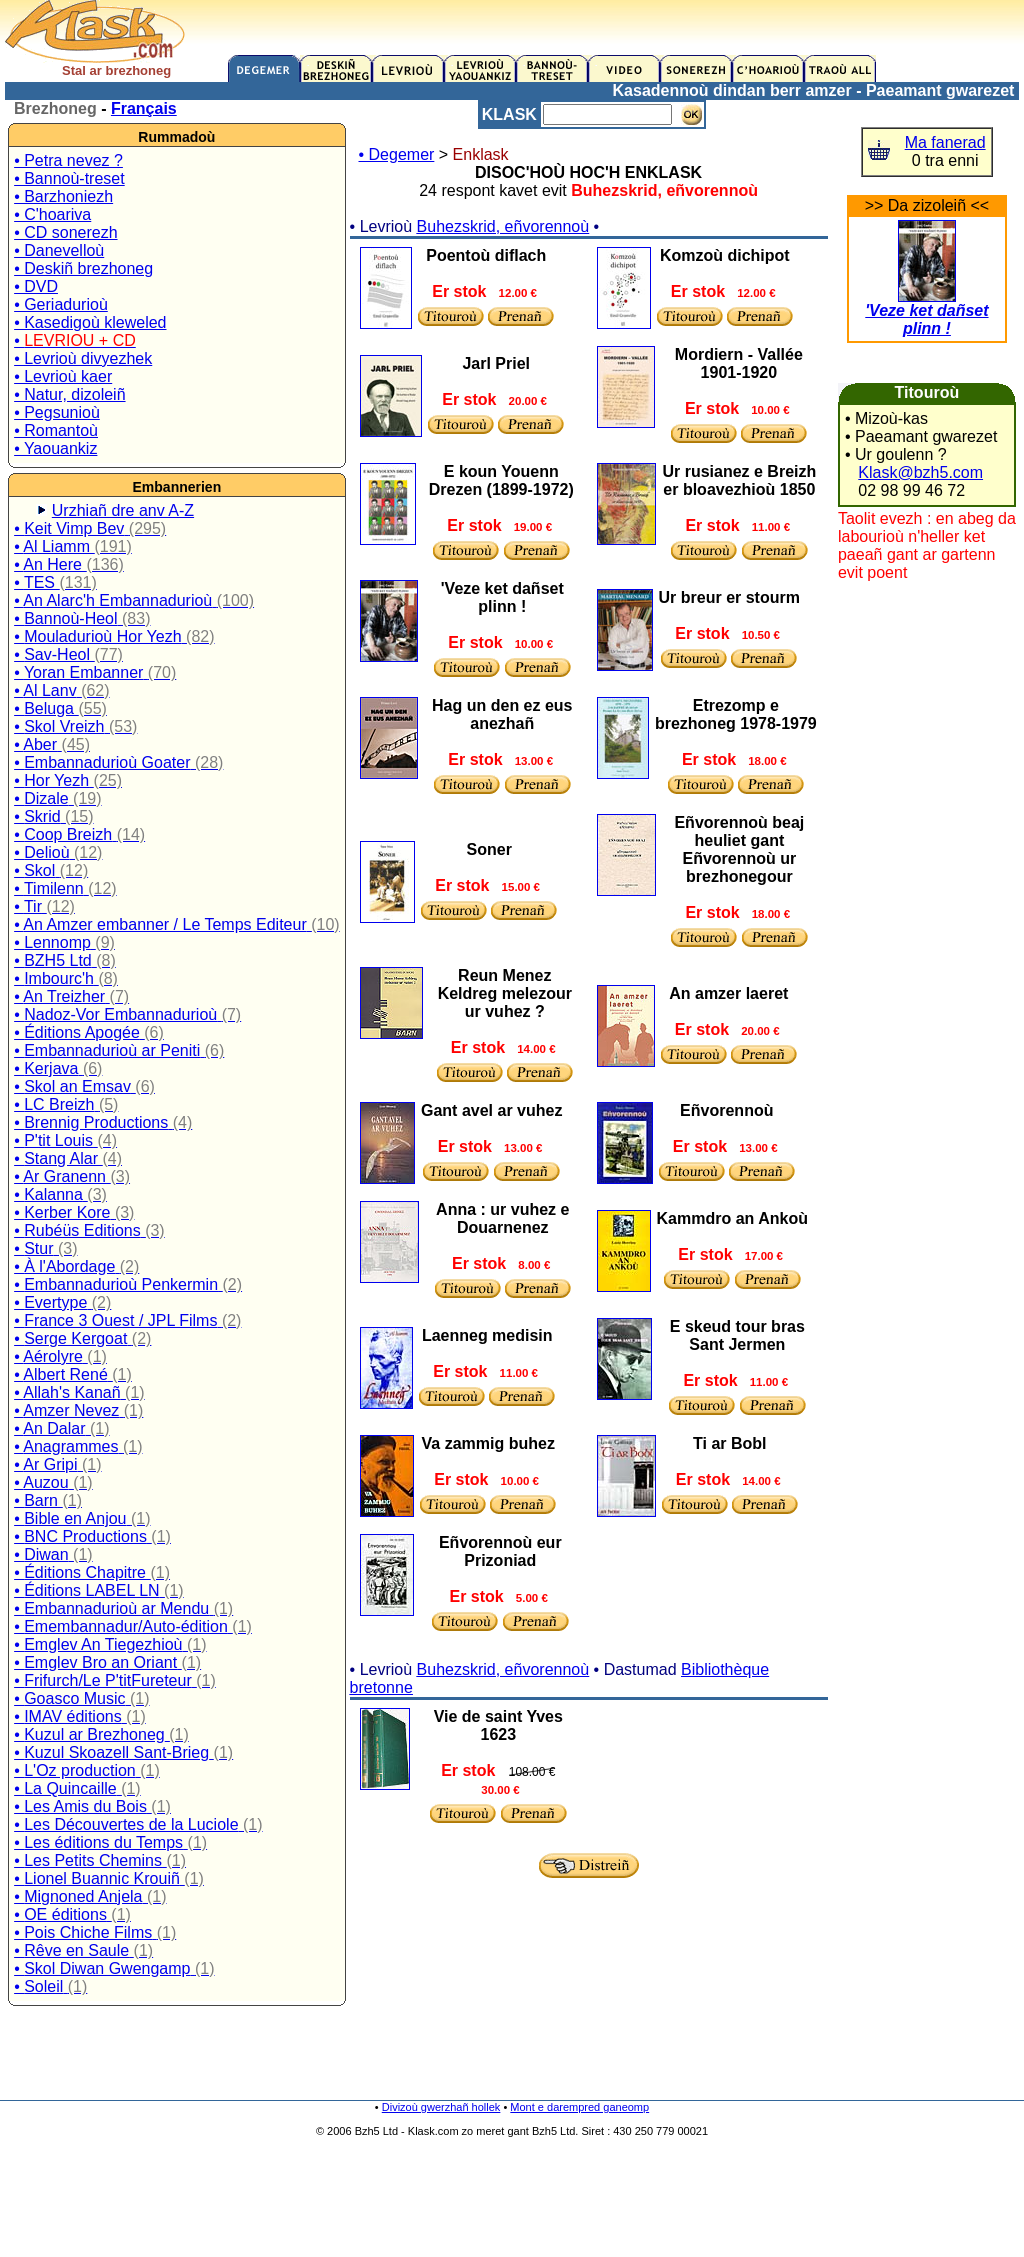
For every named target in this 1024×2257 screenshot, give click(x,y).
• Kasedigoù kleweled (90, 322)
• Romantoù (56, 430)
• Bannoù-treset (69, 178)
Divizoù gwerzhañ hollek (441, 2107)
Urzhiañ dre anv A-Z (123, 510)
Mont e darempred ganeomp (579, 2107)
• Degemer (397, 154)
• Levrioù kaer (63, 376)
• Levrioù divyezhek (83, 358)
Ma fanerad (945, 142)
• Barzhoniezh (63, 196)
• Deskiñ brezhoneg (83, 268)
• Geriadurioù (61, 304)
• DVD (36, 286)
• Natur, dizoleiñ (69, 394)
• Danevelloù (59, 250)
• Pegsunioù (57, 412)
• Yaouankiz (55, 448)
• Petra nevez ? (68, 160)
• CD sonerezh (65, 232)
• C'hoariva (52, 214)
